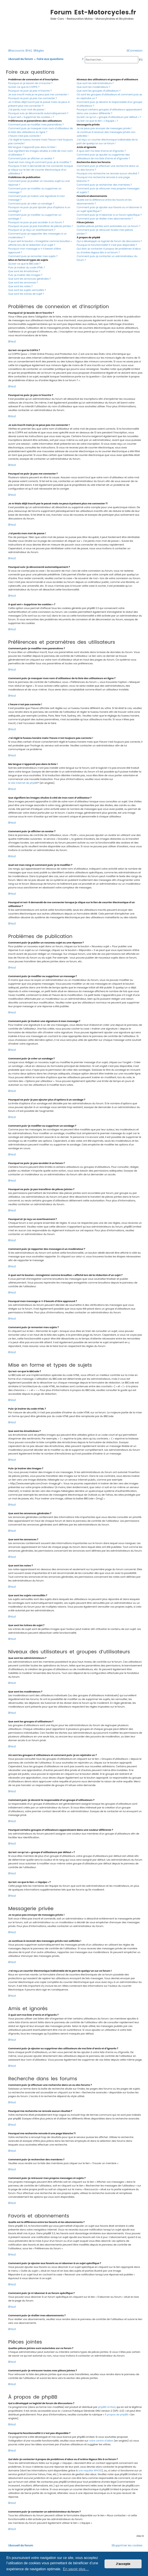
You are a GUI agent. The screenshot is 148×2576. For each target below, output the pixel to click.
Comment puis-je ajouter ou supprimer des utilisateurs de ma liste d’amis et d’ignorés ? (103, 156)
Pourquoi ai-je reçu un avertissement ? (31, 230)
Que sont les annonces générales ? (29, 278)
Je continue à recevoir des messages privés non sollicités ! (106, 134)
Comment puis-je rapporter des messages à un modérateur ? (37, 235)
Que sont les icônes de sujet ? (26, 294)
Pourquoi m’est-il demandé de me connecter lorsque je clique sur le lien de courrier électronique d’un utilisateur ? (40, 169)
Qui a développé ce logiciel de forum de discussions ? (109, 241)
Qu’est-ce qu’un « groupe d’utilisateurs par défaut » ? (109, 117)
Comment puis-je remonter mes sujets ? (32, 256)
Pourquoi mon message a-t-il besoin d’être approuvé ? (34, 250)
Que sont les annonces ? (23, 282)
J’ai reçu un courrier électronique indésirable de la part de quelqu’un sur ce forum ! (107, 141)
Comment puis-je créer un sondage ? (31, 203)
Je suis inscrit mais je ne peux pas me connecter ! (38, 94)
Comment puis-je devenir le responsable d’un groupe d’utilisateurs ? (109, 104)
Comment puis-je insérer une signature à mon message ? (36, 198)
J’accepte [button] (123, 2564)
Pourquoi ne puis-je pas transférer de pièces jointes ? (40, 226)
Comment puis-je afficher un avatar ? (31, 158)
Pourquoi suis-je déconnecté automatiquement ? (38, 113)
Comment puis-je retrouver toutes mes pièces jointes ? (105, 231)
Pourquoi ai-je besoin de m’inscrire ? (30, 83)
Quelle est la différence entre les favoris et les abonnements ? (104, 201)
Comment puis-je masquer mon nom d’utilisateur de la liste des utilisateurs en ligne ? (40, 130)
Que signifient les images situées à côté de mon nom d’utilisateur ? (40, 152)
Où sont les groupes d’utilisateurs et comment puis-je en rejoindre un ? (109, 96)
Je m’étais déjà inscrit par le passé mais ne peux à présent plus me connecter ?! (39, 104)
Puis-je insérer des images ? (25, 275)
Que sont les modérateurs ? (93, 87)
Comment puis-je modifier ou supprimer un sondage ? (34, 216)
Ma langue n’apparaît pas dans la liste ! (32, 147)
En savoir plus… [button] (76, 2569)
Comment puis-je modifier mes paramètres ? (36, 124)
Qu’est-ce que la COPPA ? (23, 87)
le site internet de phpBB (23, 783)
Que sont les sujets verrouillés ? (27, 290)
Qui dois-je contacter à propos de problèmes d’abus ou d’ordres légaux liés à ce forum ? (109, 250)
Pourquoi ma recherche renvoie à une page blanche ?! (103, 179)
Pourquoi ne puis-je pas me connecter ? (32, 98)
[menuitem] (29, 51)
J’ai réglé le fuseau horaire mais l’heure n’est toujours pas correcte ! (40, 141)
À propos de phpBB (116, 2414)
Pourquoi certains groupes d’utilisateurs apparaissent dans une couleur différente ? (109, 111)
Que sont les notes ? (20, 286)
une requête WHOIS (90, 2470)
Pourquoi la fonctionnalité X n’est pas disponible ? (107, 245)
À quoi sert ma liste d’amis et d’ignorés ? (101, 151)
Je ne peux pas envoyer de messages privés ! (104, 128)
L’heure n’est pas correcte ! (24, 136)
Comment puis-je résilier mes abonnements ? (105, 218)
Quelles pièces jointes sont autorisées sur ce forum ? (108, 226)
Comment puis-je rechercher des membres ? (104, 184)
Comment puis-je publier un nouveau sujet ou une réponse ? (39, 182)
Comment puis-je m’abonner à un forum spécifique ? (109, 215)
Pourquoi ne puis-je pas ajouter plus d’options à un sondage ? (39, 209)
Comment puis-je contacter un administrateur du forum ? (107, 258)
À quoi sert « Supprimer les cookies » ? (31, 117)
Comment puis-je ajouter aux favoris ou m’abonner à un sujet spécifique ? (109, 209)
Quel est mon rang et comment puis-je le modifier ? (39, 162)
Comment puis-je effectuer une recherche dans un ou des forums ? (108, 167)
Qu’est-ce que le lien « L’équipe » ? (97, 121)
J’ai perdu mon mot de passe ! (26, 109)
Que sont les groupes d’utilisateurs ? (99, 90)
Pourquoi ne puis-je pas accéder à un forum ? (36, 222)
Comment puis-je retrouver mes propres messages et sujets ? (108, 190)
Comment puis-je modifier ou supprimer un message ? (34, 190)
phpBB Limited (106, 2407)
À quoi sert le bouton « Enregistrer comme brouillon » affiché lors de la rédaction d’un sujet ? (40, 243)
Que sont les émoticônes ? (24, 271)
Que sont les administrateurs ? (95, 83)
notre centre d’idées (101, 2440)
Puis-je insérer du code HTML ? (26, 267)
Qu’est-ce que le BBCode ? (24, 263)
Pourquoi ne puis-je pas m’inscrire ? (30, 90)
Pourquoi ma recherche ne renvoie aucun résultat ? (108, 173)
